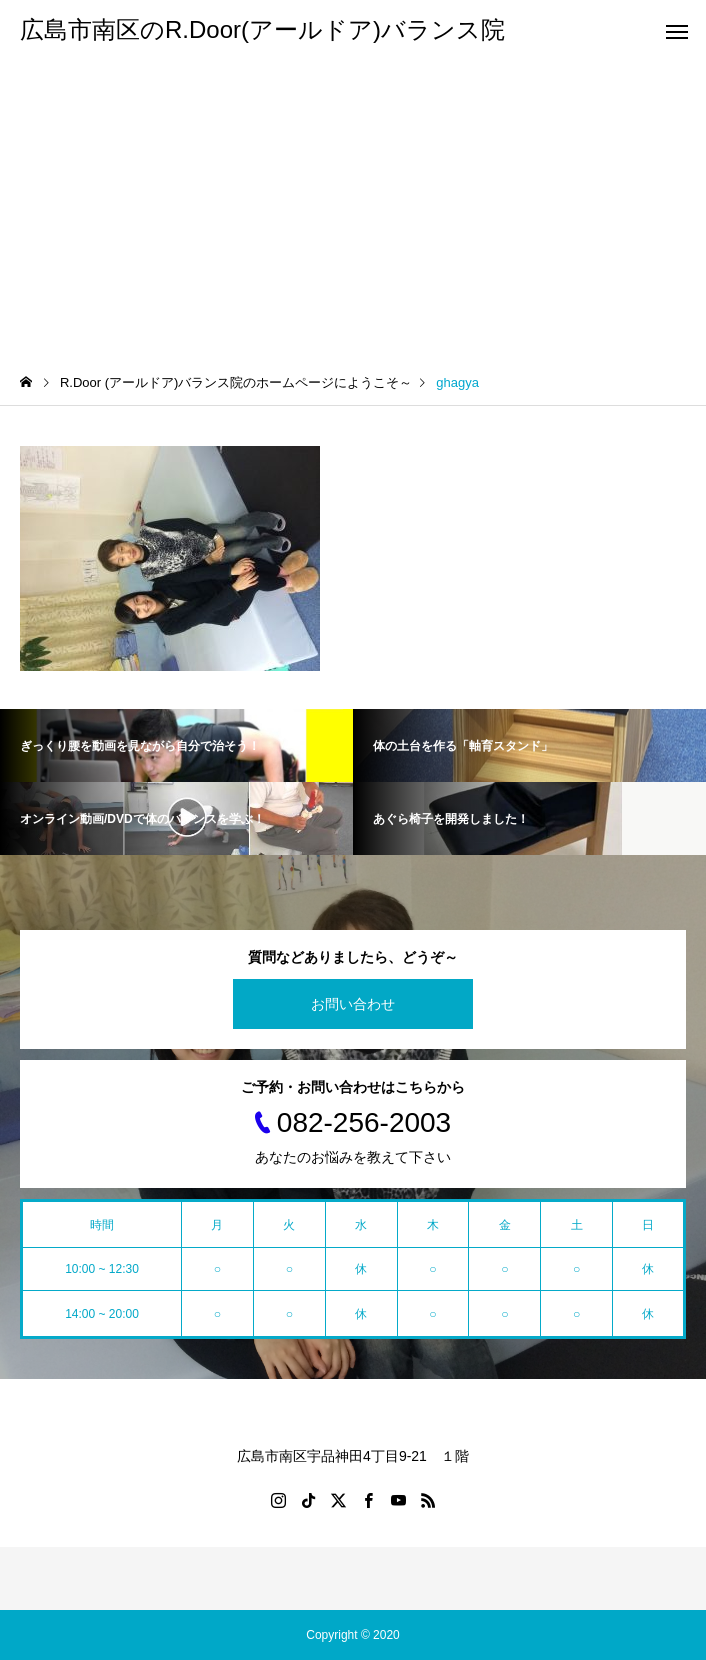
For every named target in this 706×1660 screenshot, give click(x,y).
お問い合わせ (353, 1004)
